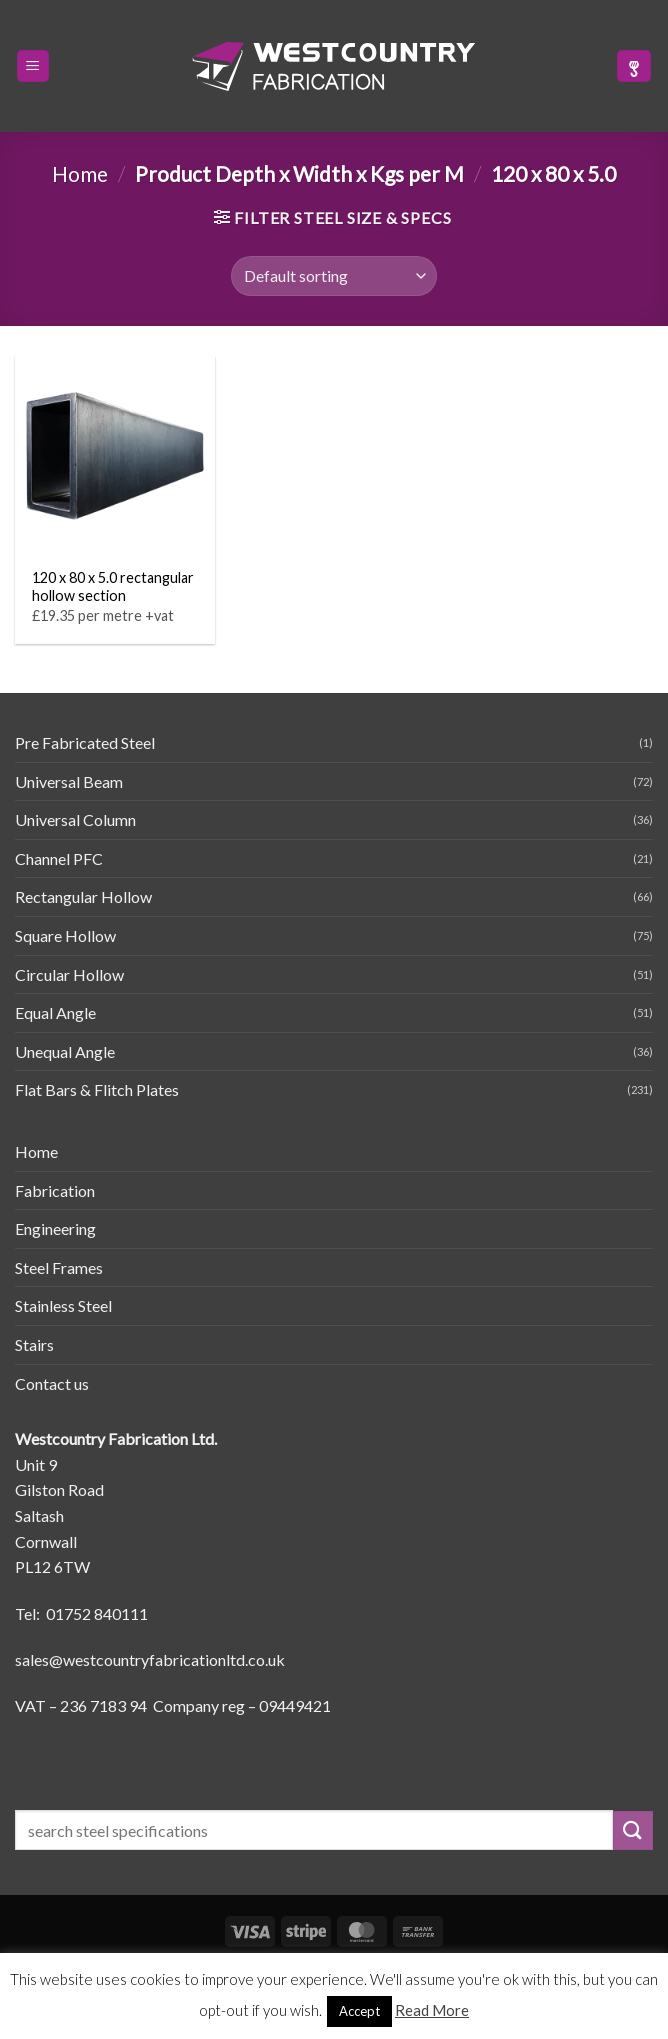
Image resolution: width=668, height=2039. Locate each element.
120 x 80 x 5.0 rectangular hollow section (113, 587)
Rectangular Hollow (83, 896)
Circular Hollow (69, 974)
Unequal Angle (65, 1051)
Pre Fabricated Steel (85, 742)
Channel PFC (59, 858)
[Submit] (633, 1830)
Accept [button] (359, 2011)
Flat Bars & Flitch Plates (97, 1089)
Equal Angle (55, 1012)
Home (80, 173)
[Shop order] (334, 276)
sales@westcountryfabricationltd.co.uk (150, 1659)
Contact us (52, 1383)
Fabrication (55, 1190)
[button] (33, 66)
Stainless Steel (63, 1305)
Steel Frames (59, 1267)
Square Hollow (65, 935)
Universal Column (75, 819)
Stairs (34, 1344)
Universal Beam (69, 781)
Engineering (55, 1228)
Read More (432, 2010)
